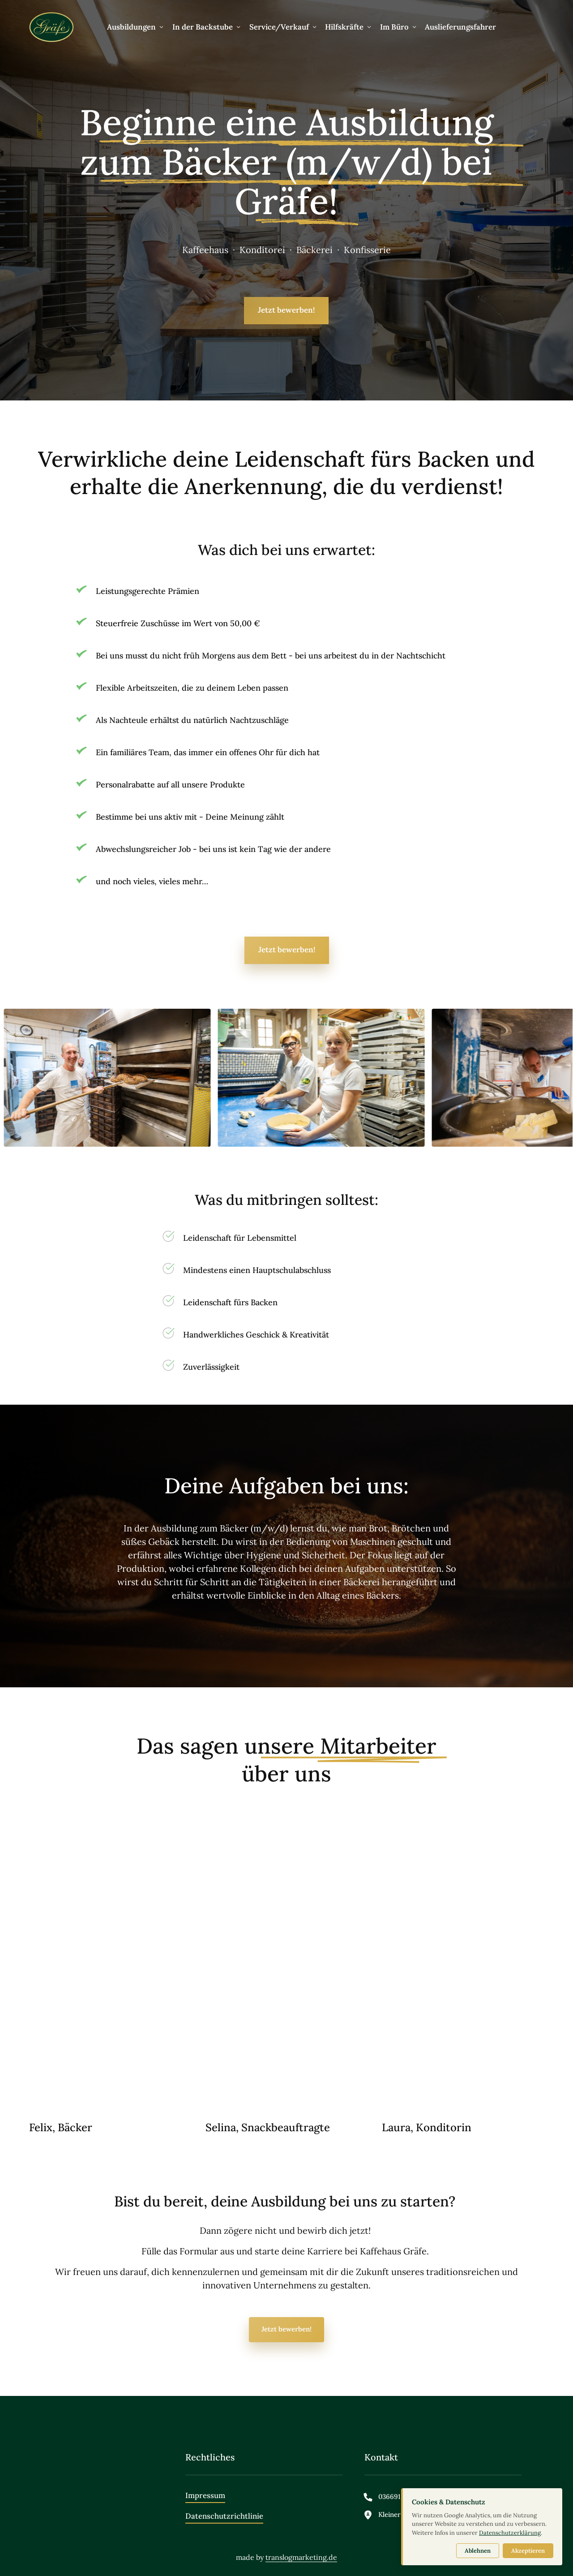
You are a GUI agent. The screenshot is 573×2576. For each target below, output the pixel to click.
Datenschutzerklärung (510, 2533)
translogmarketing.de (301, 2557)
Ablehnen (478, 2550)
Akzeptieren (528, 2550)
